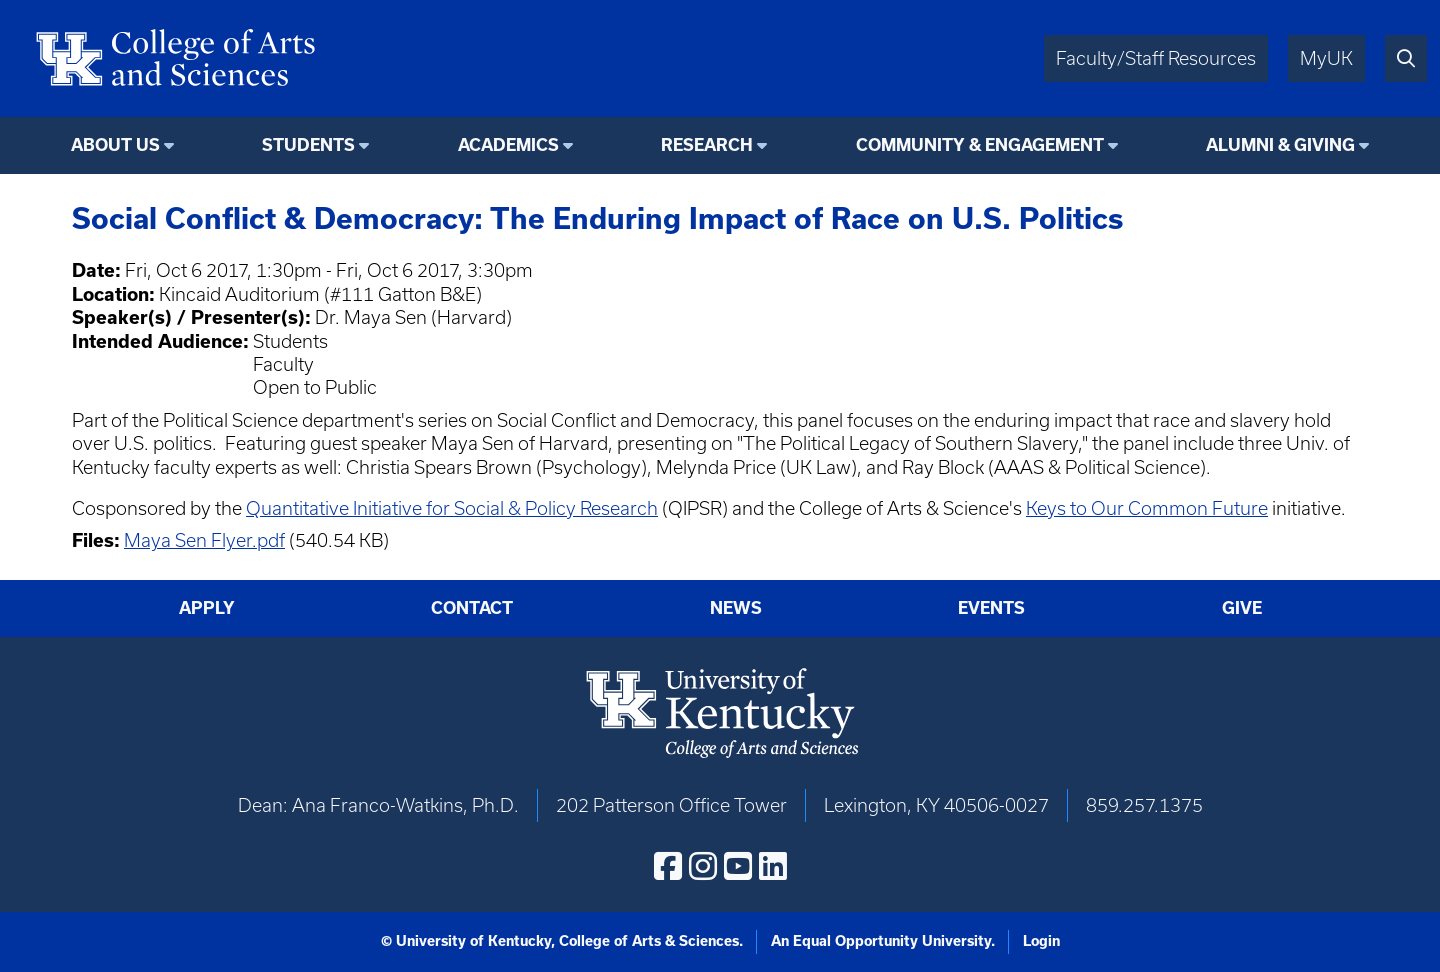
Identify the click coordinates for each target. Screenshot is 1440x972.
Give (1242, 608)
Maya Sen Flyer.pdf (204, 540)
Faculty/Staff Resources (1156, 58)
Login (1041, 941)
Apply (207, 608)
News (736, 608)
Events (991, 608)
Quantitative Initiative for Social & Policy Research (452, 508)
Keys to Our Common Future (1147, 508)
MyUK (1326, 58)
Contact (472, 608)
